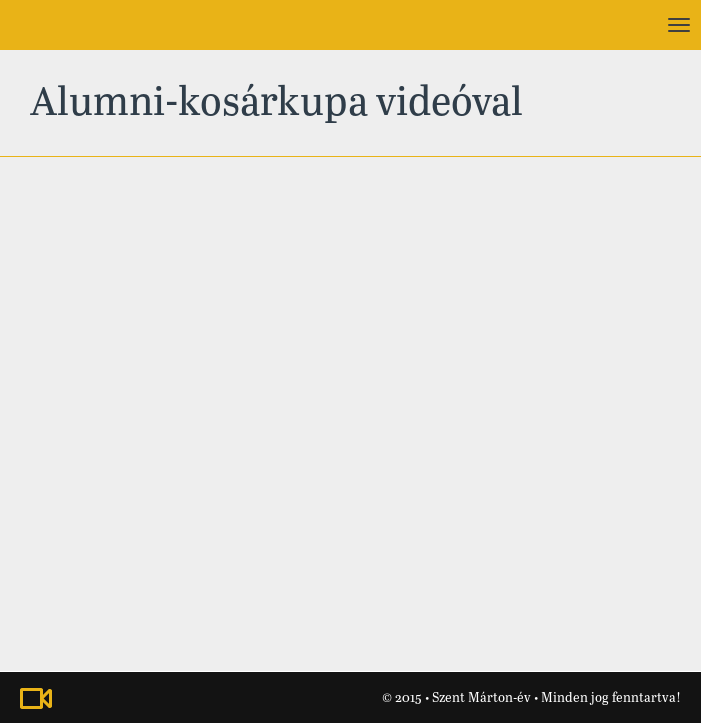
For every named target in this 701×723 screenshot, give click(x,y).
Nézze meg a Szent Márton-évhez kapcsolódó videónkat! (36, 698)
